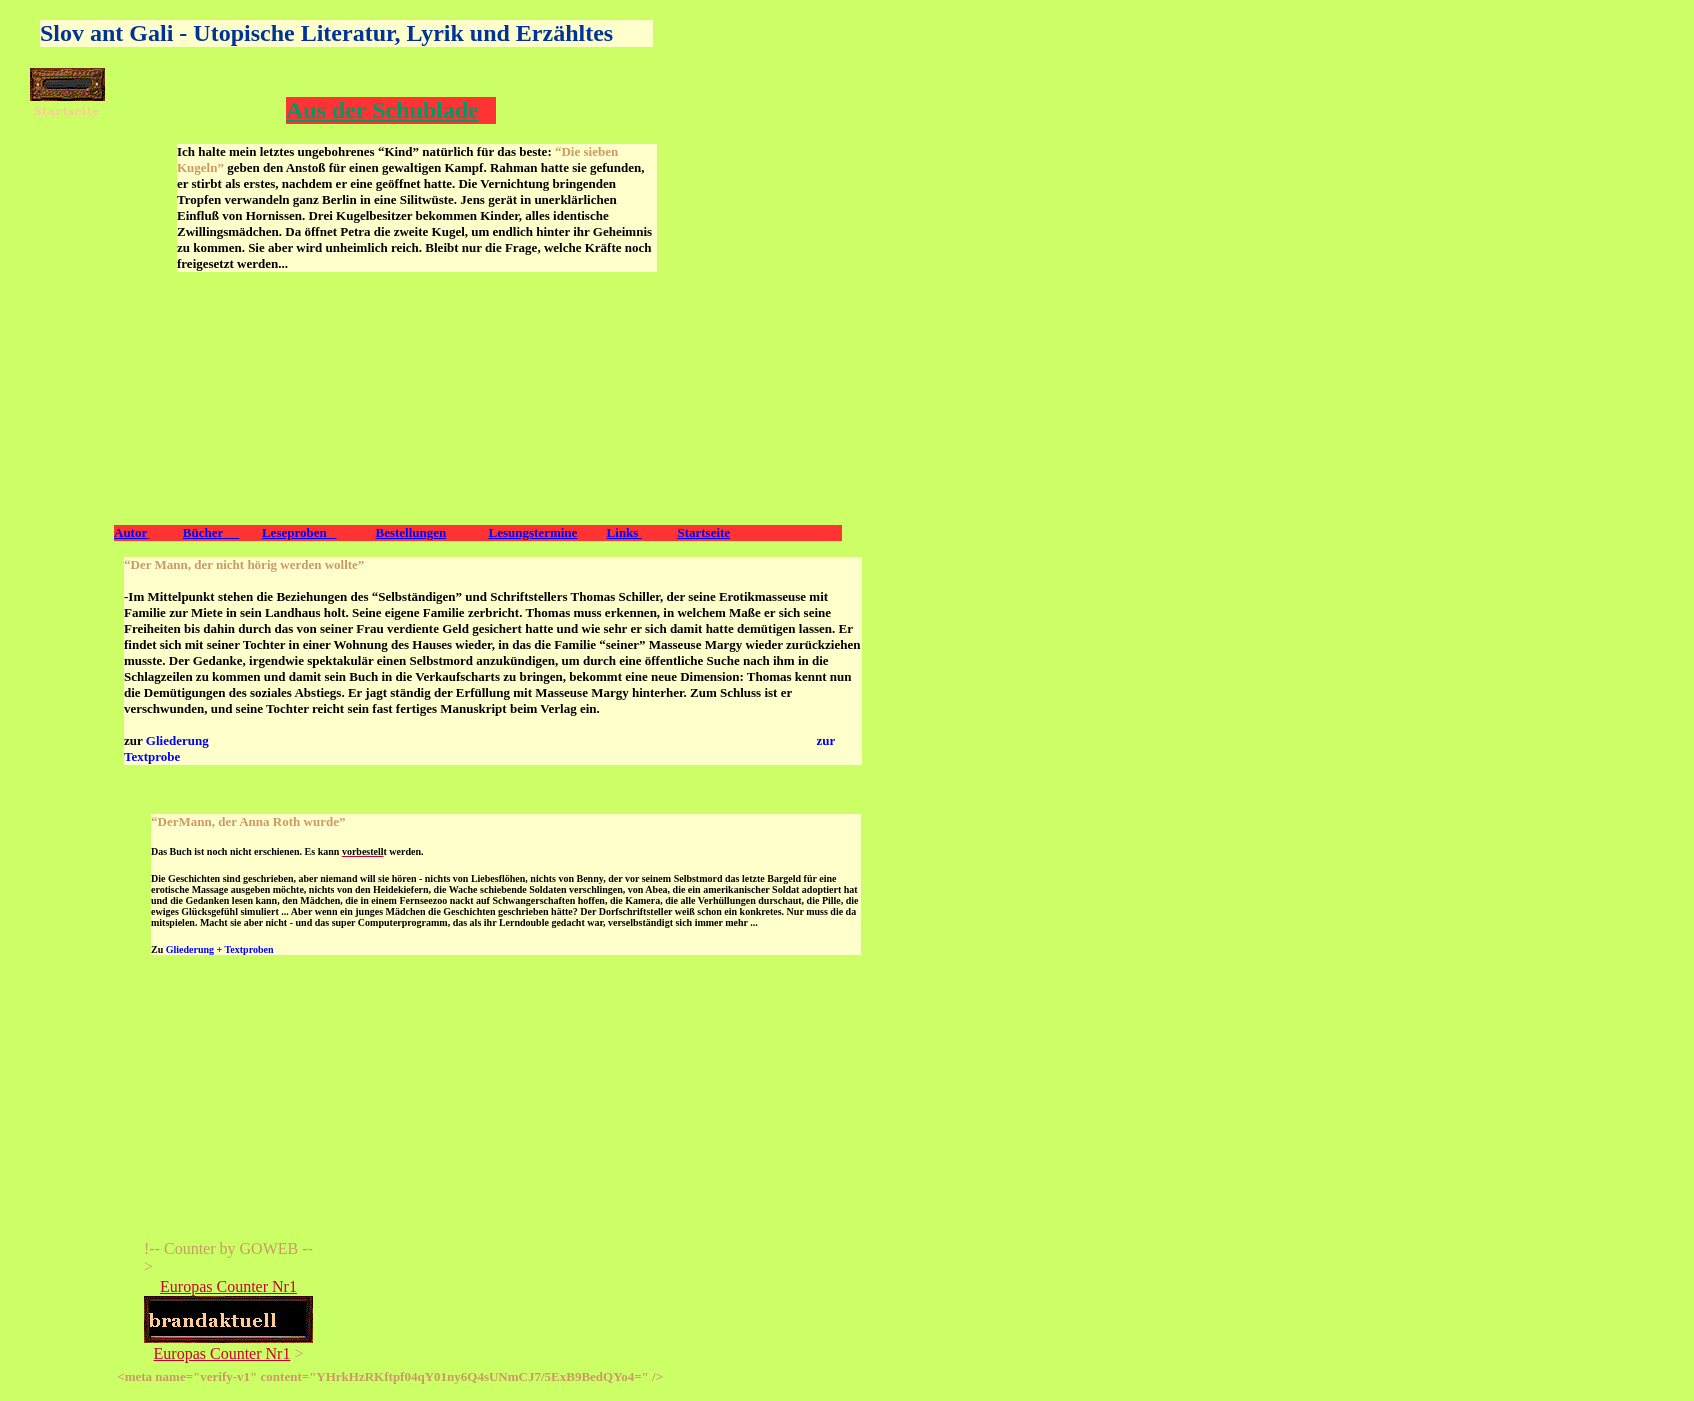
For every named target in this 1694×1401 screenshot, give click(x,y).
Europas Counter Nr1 (228, 1286)
